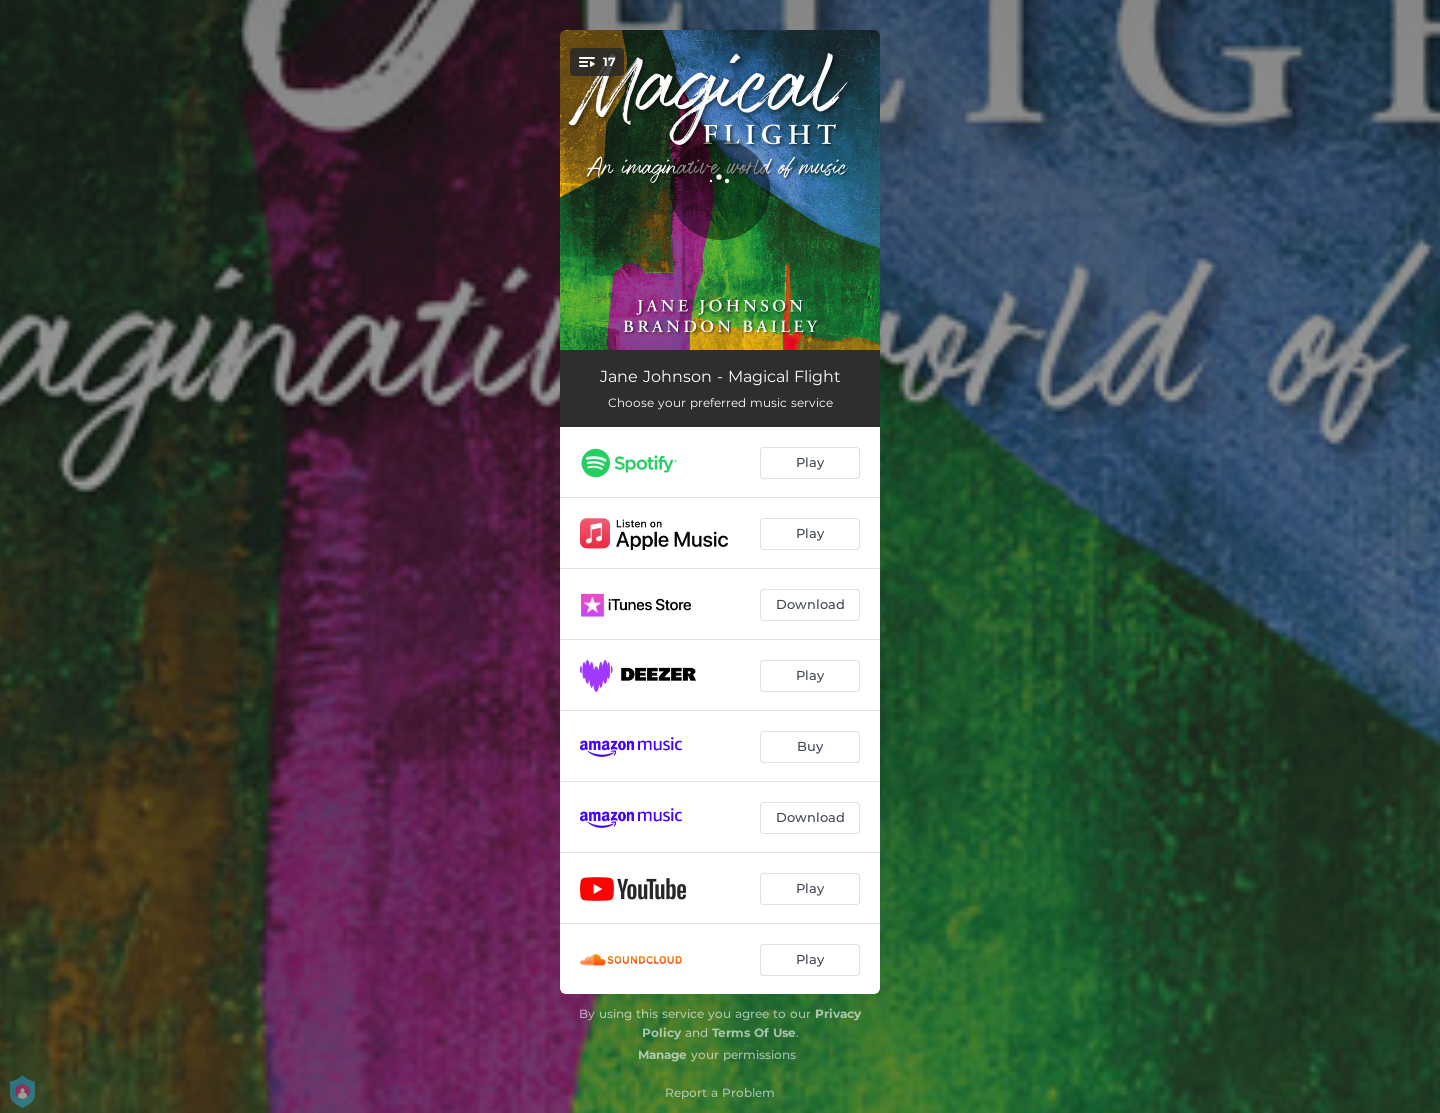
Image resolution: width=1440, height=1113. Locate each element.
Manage (662, 1054)
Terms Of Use (754, 1032)
